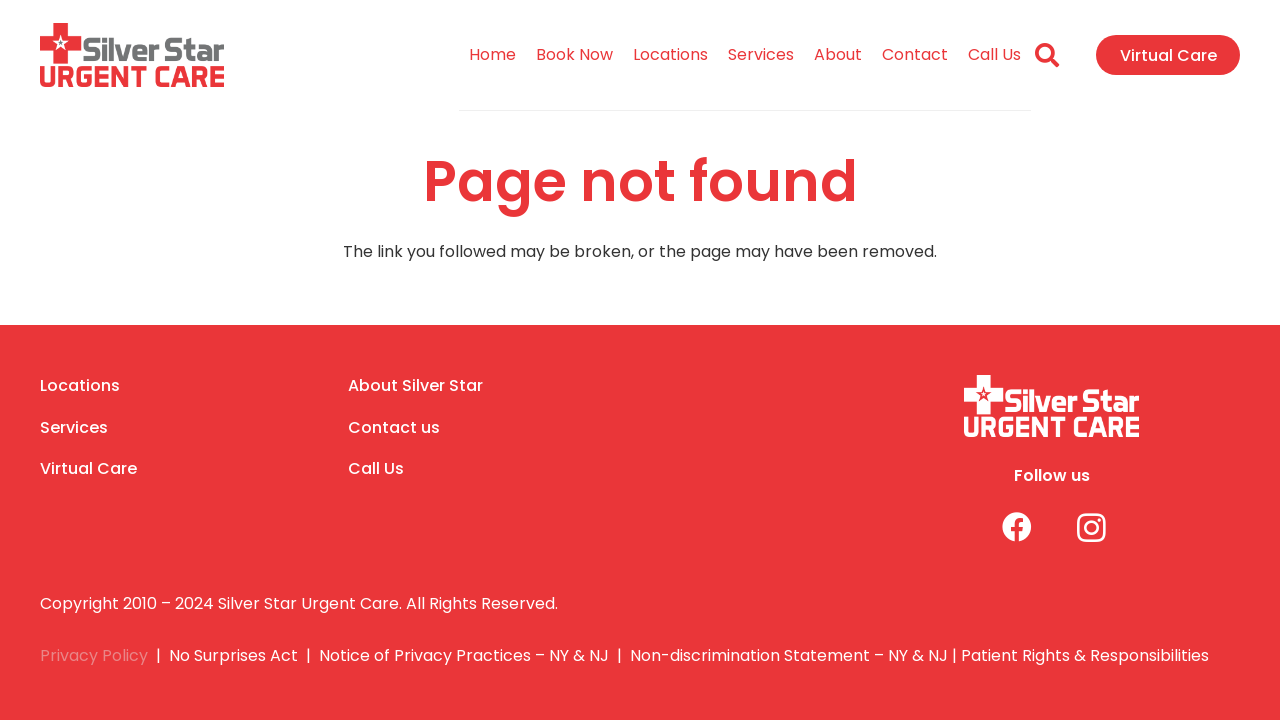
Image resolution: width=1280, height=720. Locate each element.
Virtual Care (88, 468)
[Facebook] (1001, 527)
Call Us (376, 468)
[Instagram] (1076, 527)
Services (74, 427)
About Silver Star (415, 385)
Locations (80, 385)
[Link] (132, 55)
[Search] (1047, 55)
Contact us (394, 427)
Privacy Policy (94, 655)
